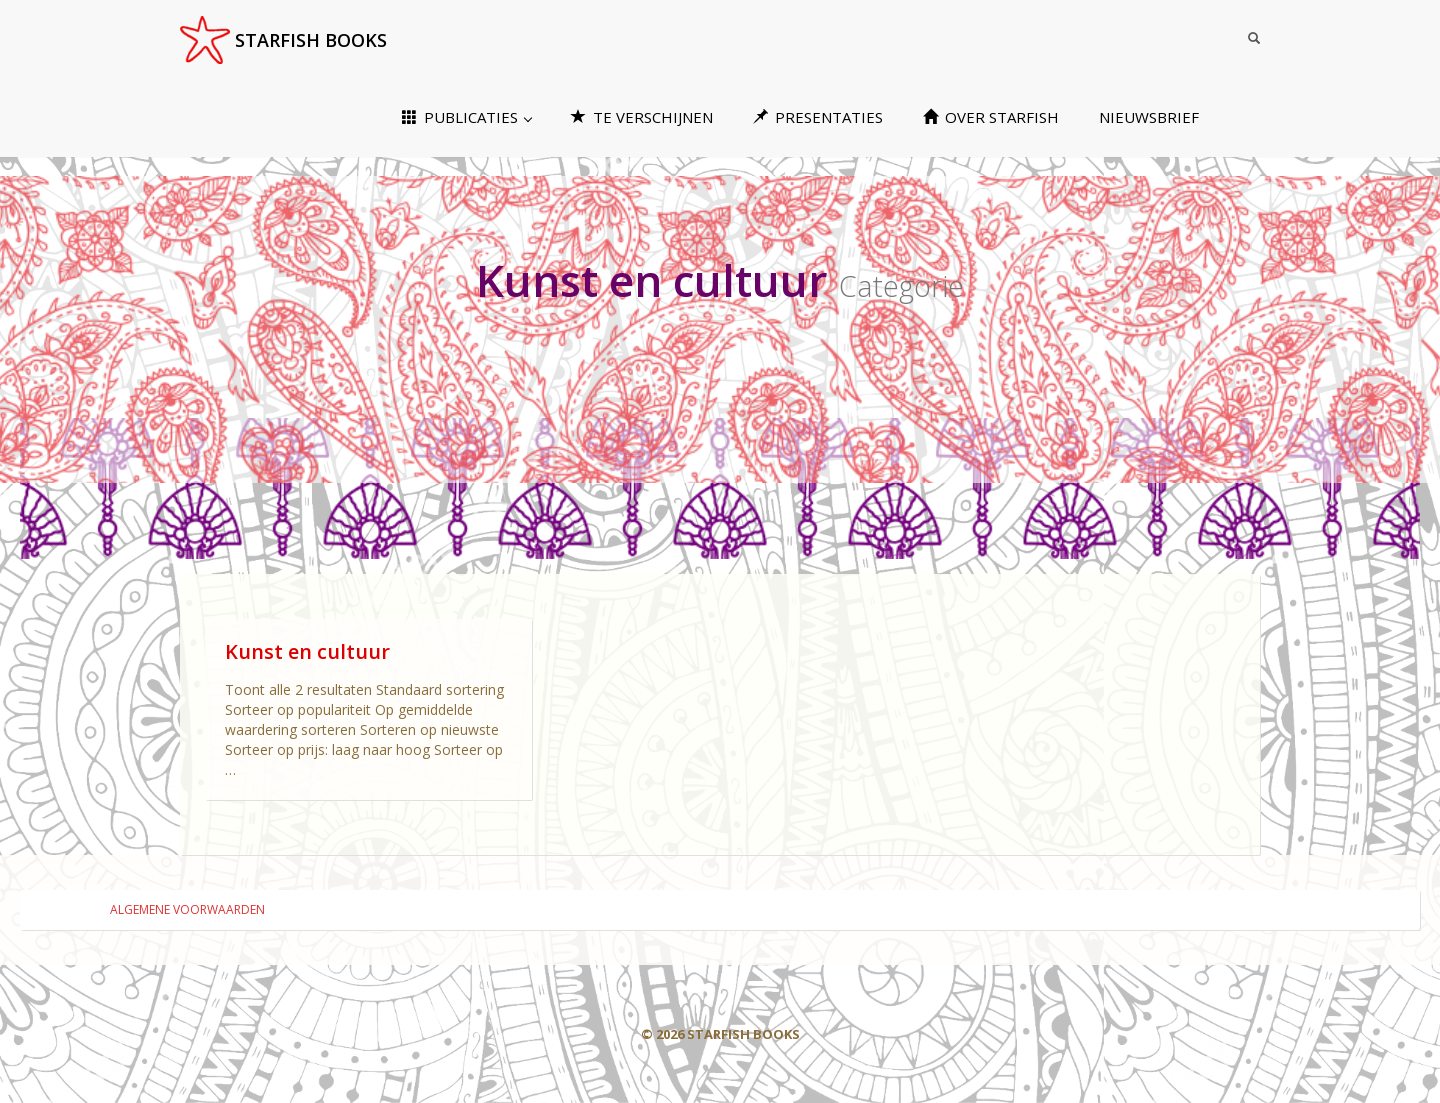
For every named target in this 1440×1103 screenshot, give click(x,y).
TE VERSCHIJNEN (642, 117)
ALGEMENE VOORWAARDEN (187, 909)
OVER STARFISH (991, 117)
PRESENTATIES (818, 117)
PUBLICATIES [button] (467, 117)
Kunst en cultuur (307, 651)
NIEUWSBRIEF (1149, 117)
